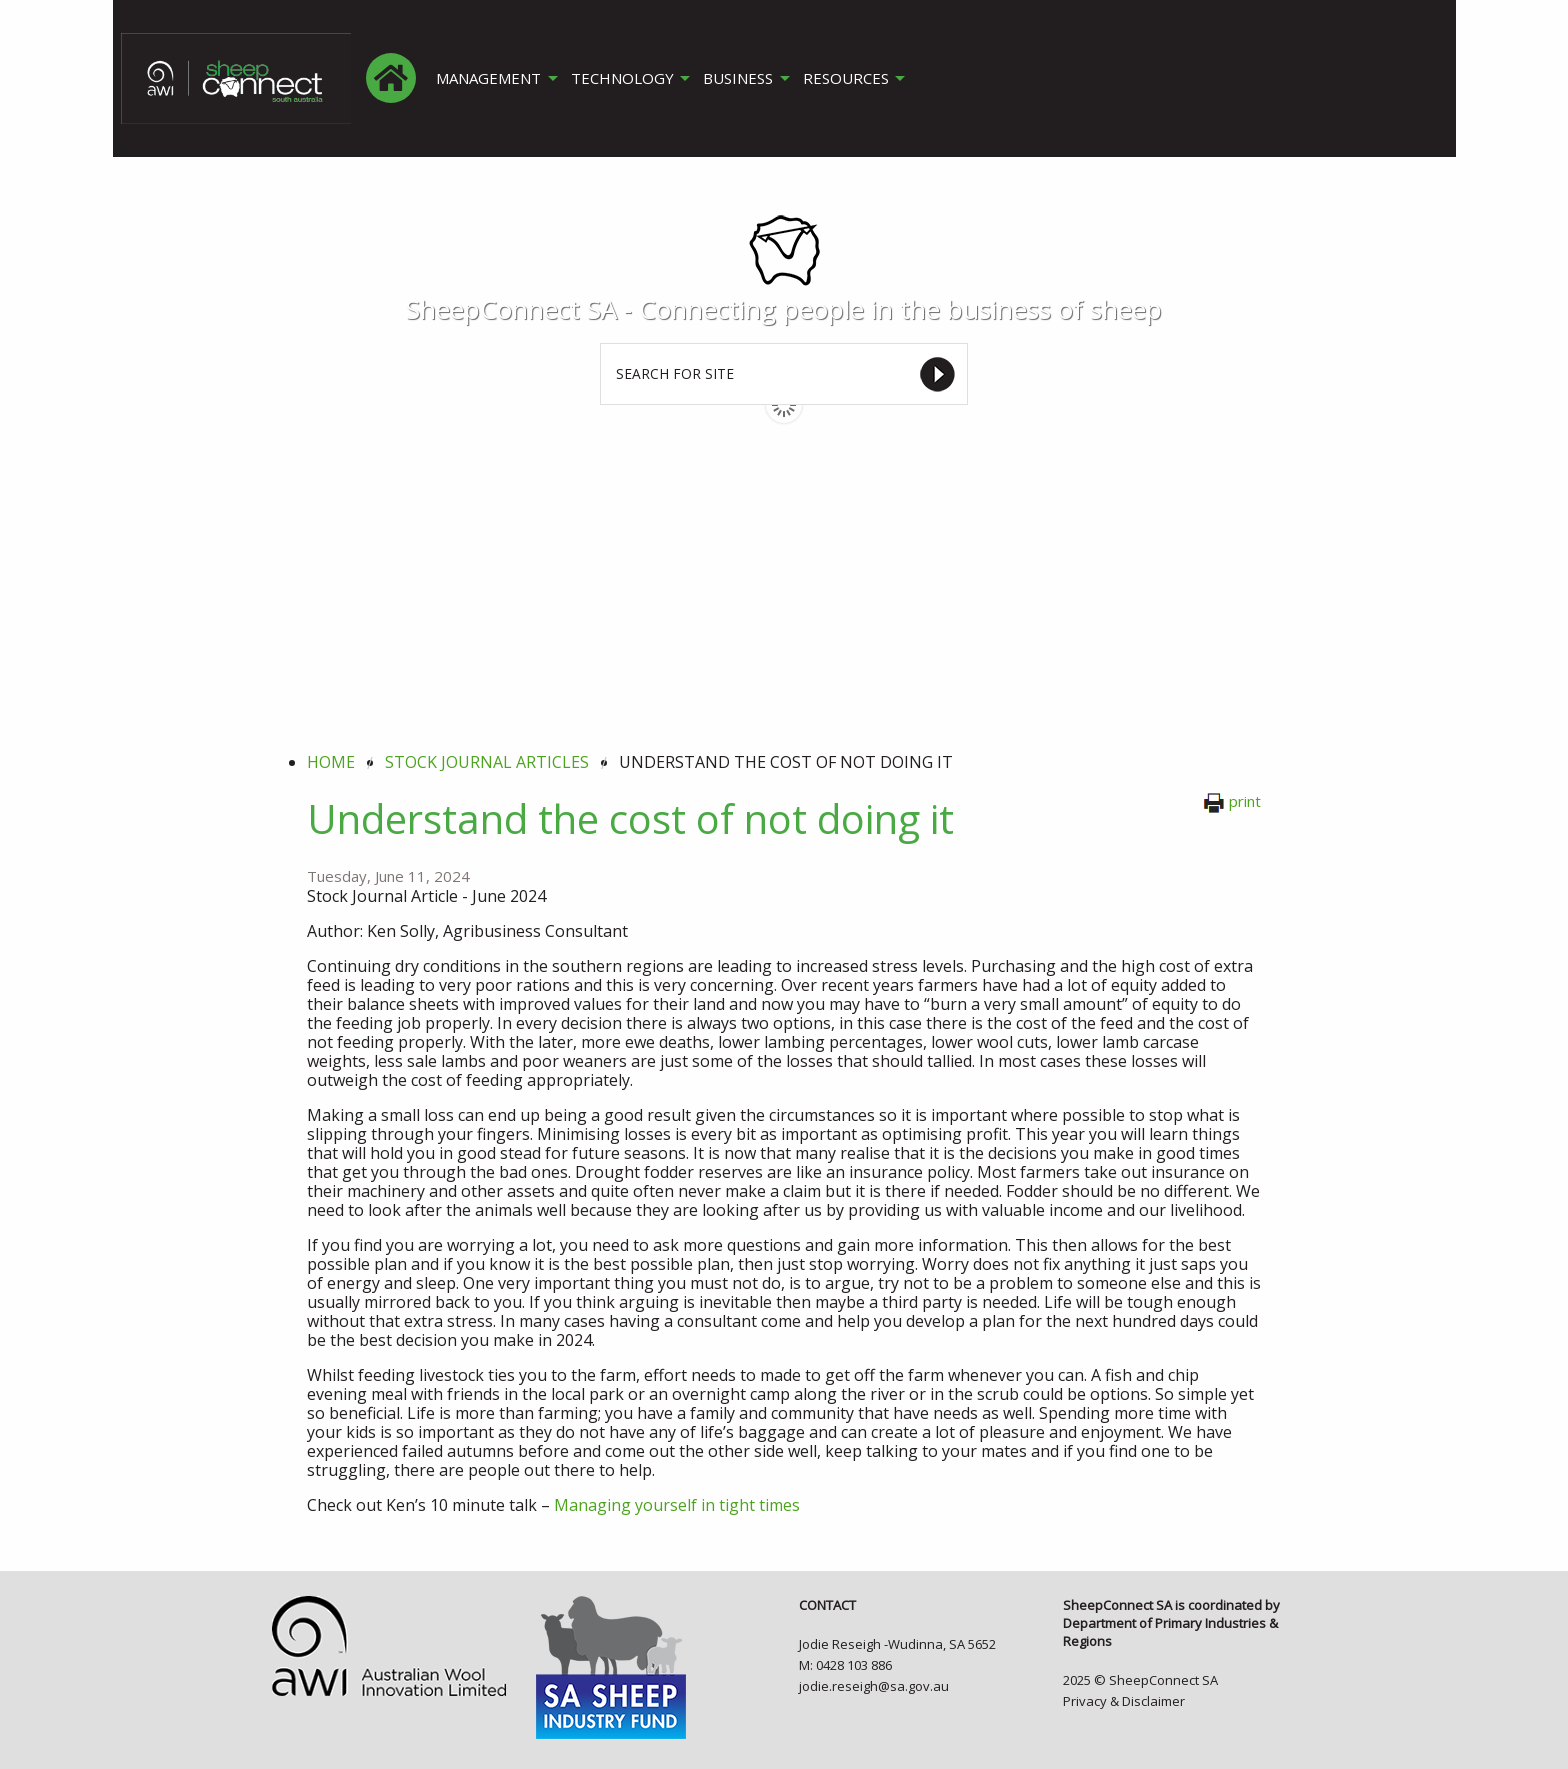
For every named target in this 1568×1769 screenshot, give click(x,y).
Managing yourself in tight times (677, 1505)
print (1232, 801)
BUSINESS (741, 78)
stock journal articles (487, 762)
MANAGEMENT (488, 78)
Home (331, 762)
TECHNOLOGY (623, 78)
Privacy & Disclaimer (1124, 1701)
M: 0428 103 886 (845, 1665)
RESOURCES (850, 78)
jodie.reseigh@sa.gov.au (874, 1686)
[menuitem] (391, 78)
